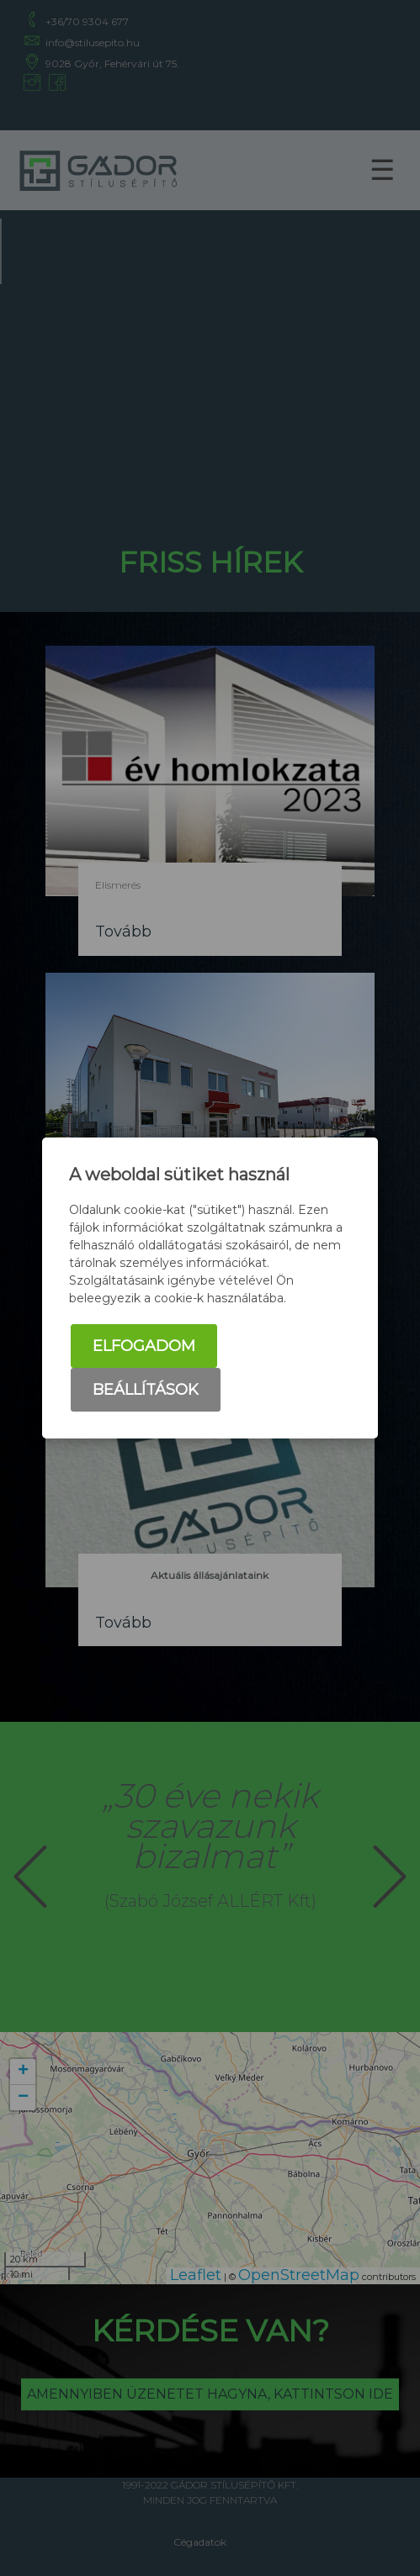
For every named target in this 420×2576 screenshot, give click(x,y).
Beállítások (146, 1389)
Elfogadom (144, 1346)
